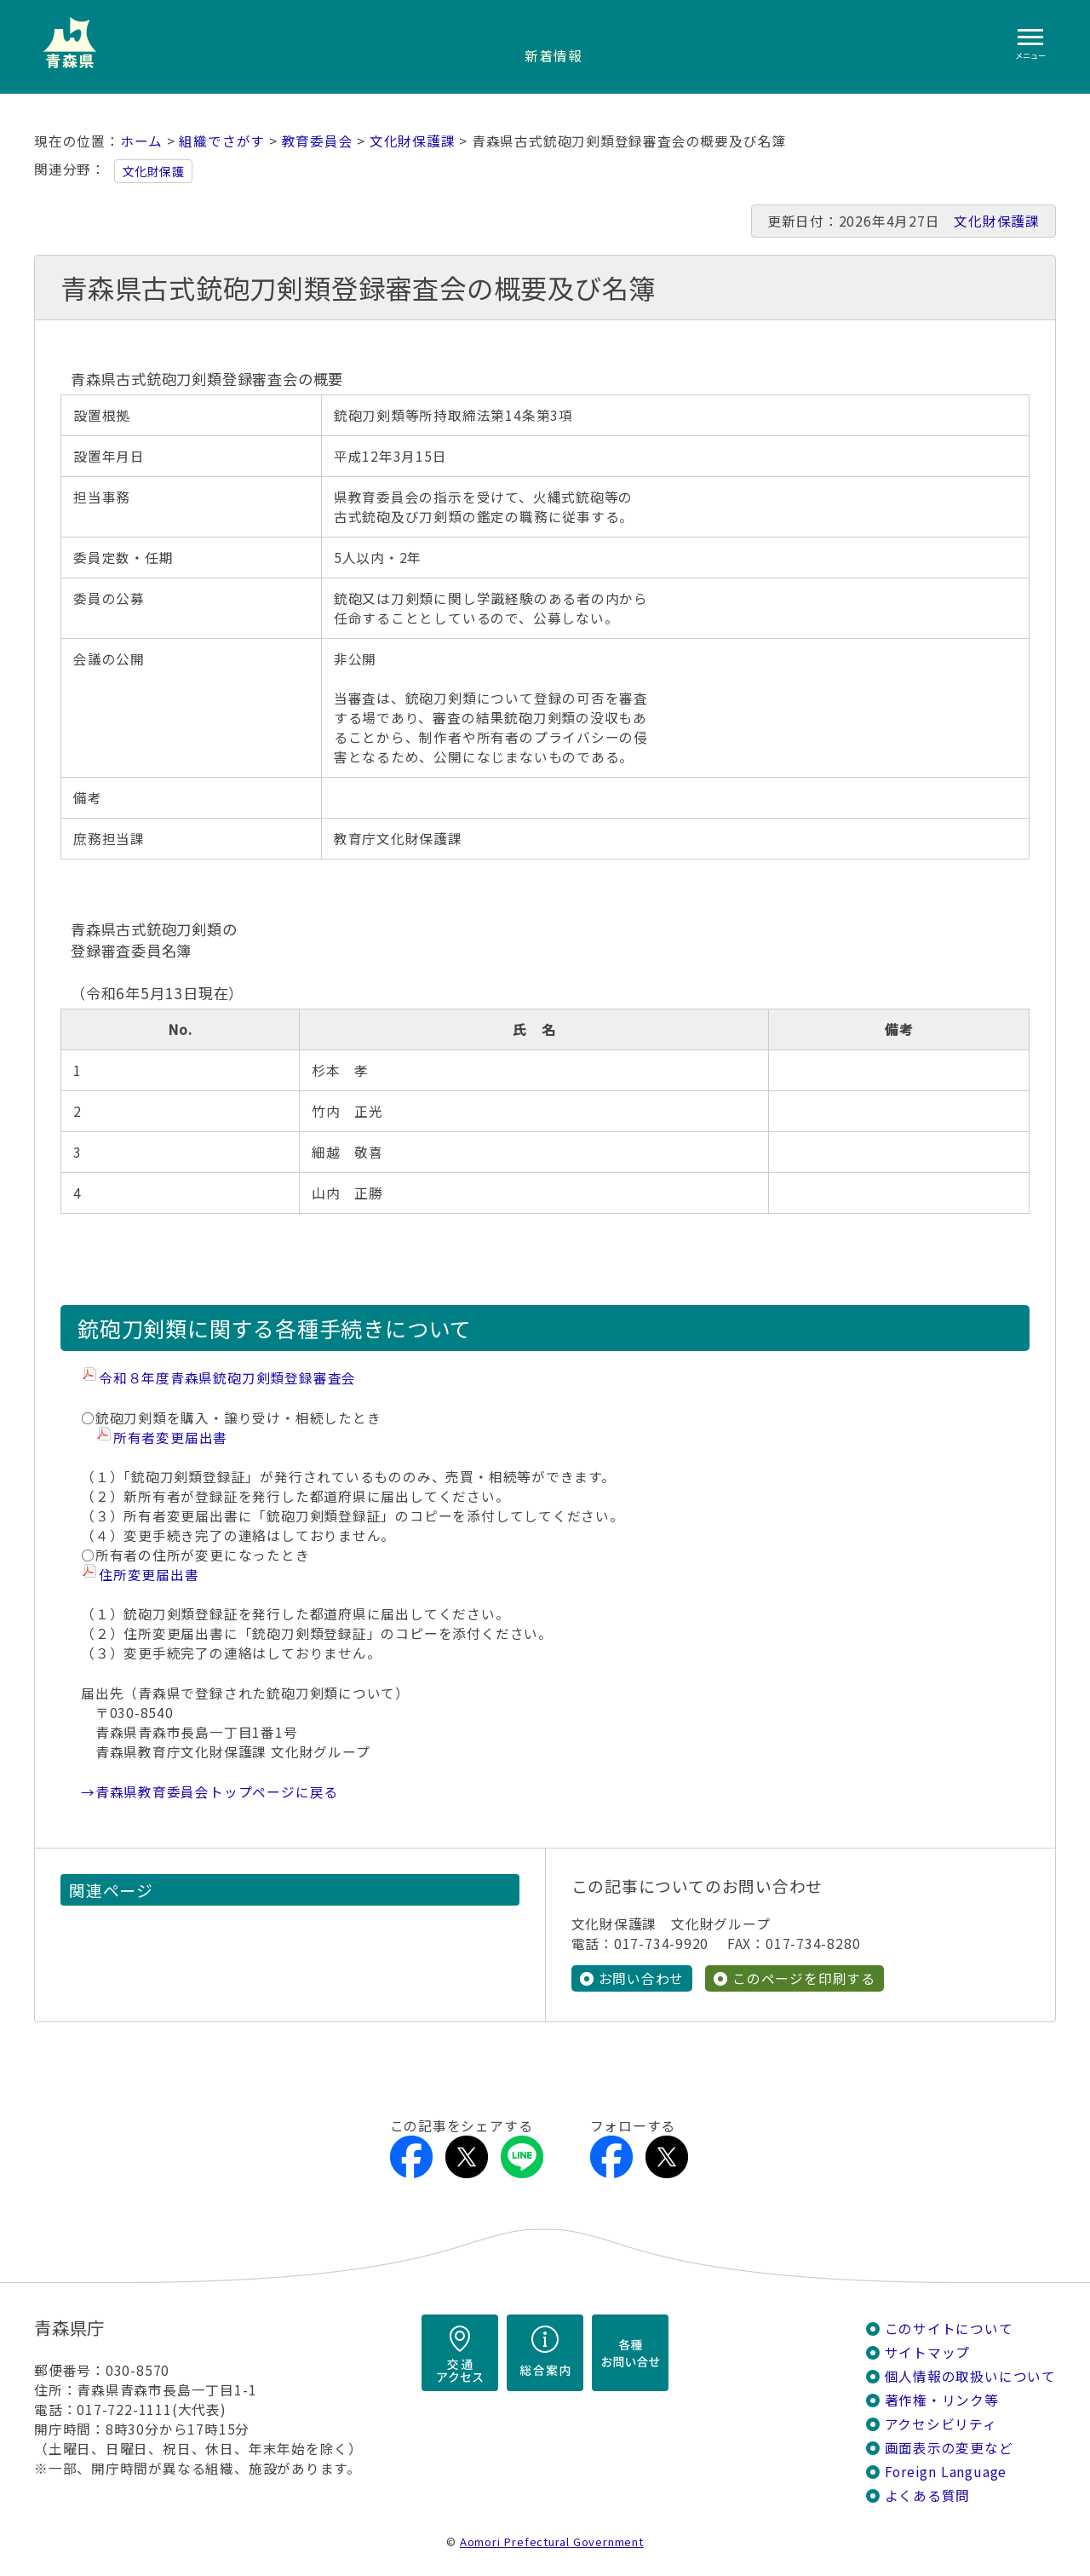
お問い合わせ (642, 1978)
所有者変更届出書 (170, 1437)
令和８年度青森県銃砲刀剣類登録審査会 (227, 1378)
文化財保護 (153, 171)
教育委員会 (317, 141)
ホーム (141, 141)
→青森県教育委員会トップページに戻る (209, 1792)
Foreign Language (946, 2471)
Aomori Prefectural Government (552, 2541)
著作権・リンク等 (942, 2400)
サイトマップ (928, 2352)
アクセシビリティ (941, 2424)
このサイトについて (949, 2328)
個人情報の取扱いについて (970, 2376)
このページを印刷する (803, 1978)
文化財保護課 (413, 141)
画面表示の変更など (949, 2448)
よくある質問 (928, 2495)
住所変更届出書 (149, 1574)
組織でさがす (222, 141)
